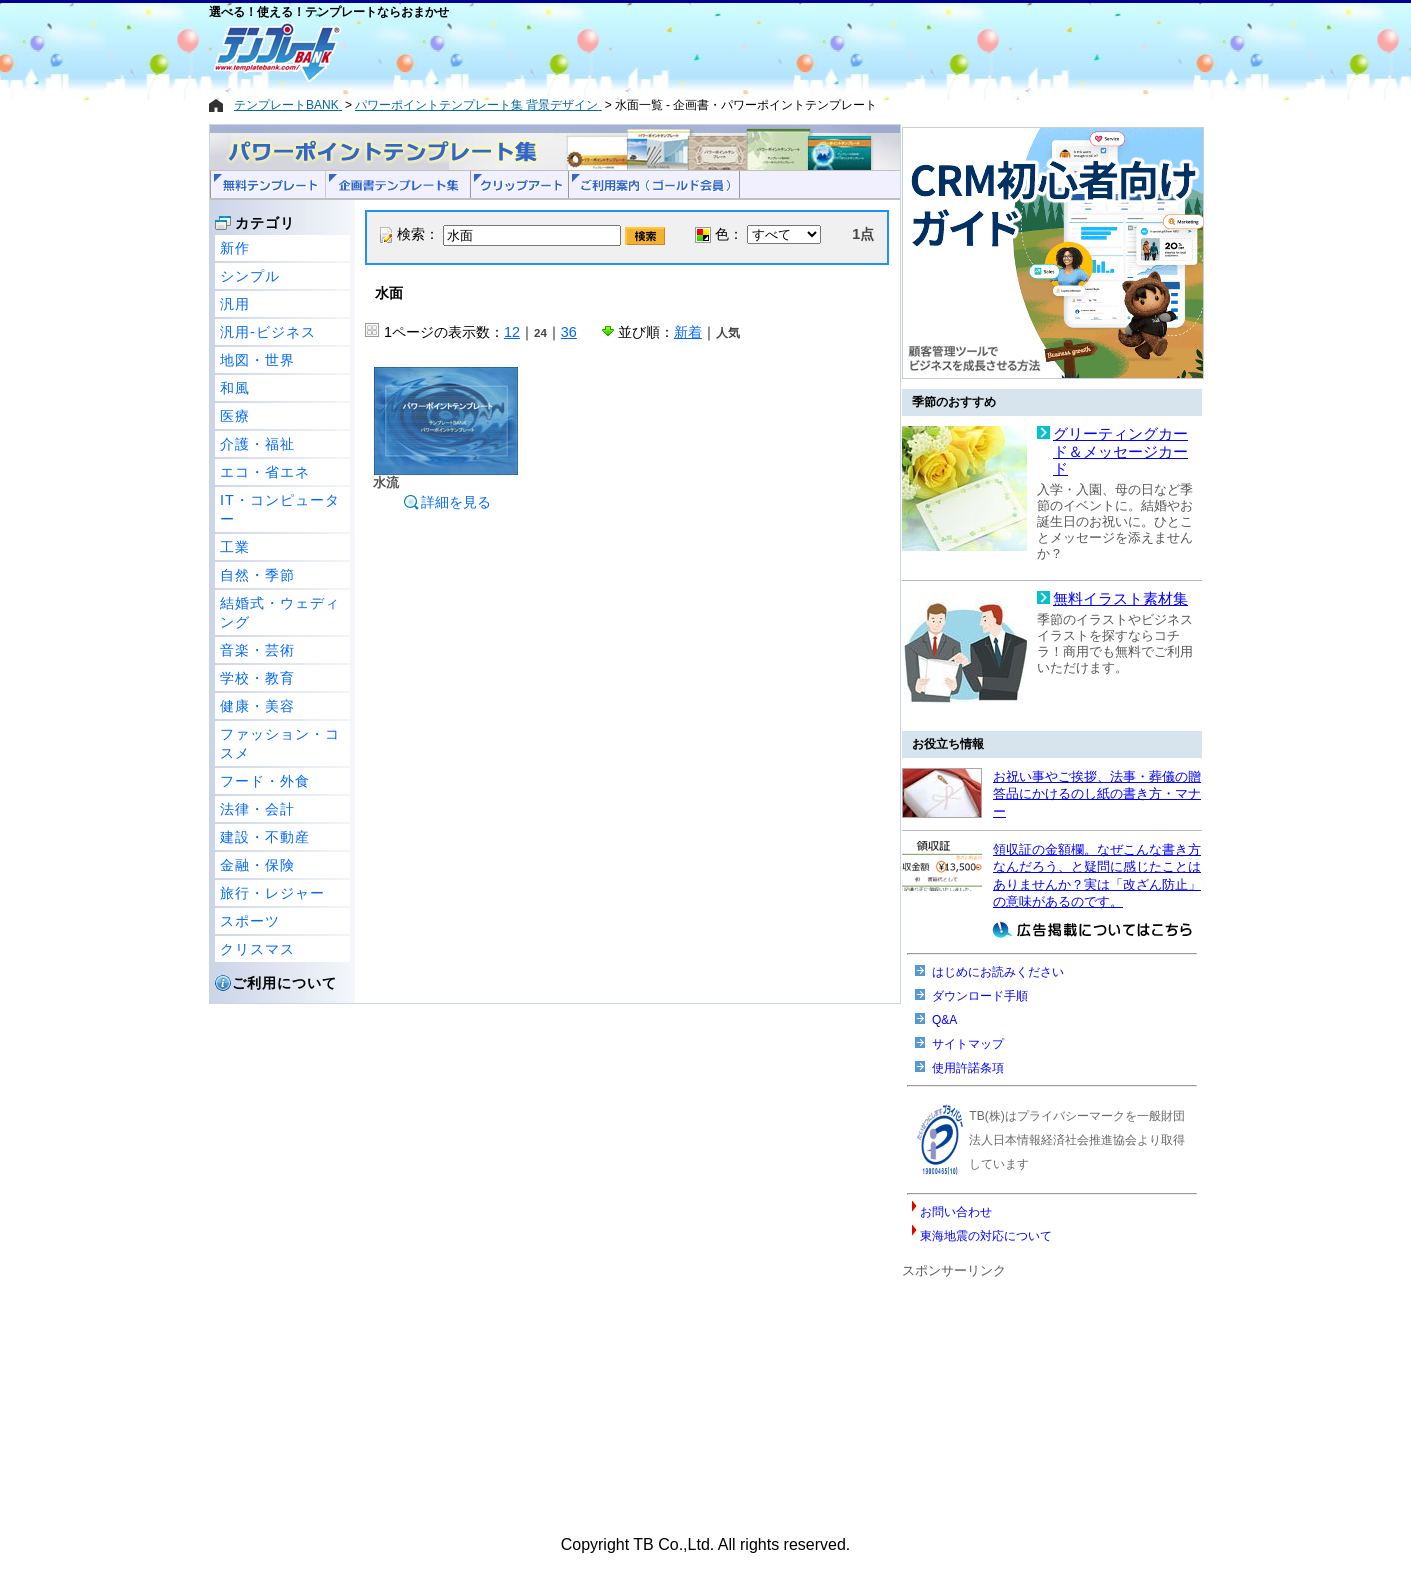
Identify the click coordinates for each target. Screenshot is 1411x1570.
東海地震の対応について (986, 1236)
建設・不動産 (265, 837)
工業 (235, 547)
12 (512, 332)
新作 (235, 248)
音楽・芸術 (257, 650)
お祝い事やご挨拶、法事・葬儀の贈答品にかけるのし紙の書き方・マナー (1097, 794)
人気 (728, 333)
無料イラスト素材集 (1120, 599)
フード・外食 (265, 781)
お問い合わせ (956, 1212)
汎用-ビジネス (268, 332)
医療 (235, 416)
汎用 (235, 304)
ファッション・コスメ (280, 743)
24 (540, 333)
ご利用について (284, 983)
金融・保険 (257, 865)
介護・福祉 (257, 444)
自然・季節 (257, 575)
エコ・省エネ (265, 472)
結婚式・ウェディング (280, 612)
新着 (688, 332)
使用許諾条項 (968, 1068)
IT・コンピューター (280, 509)
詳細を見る (447, 502)
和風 (235, 388)
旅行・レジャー (272, 893)
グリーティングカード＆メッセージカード (1120, 451)
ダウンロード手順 (980, 996)
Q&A (944, 1020)
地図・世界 (257, 360)
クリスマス (257, 949)
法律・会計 (257, 809)
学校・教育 (257, 678)
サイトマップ (968, 1044)
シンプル (250, 276)
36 (569, 332)
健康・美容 (257, 706)
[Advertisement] (634, 52)
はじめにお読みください (998, 972)
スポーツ (250, 921)
